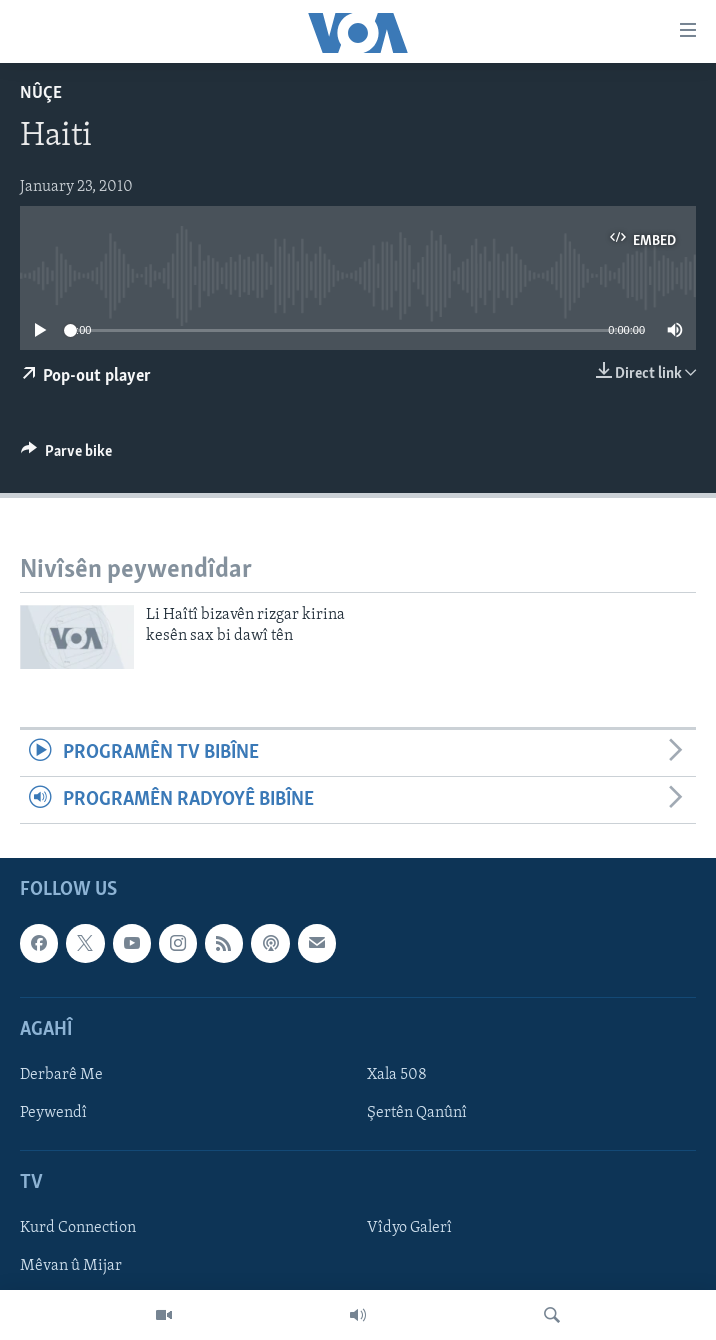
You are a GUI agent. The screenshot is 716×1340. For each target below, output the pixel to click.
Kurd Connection (78, 1229)
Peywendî (53, 1113)
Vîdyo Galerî (409, 1229)
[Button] (66, 456)
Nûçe (41, 93)
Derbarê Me (61, 1075)
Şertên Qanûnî (417, 1113)
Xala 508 (397, 1075)
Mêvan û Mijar (71, 1267)
